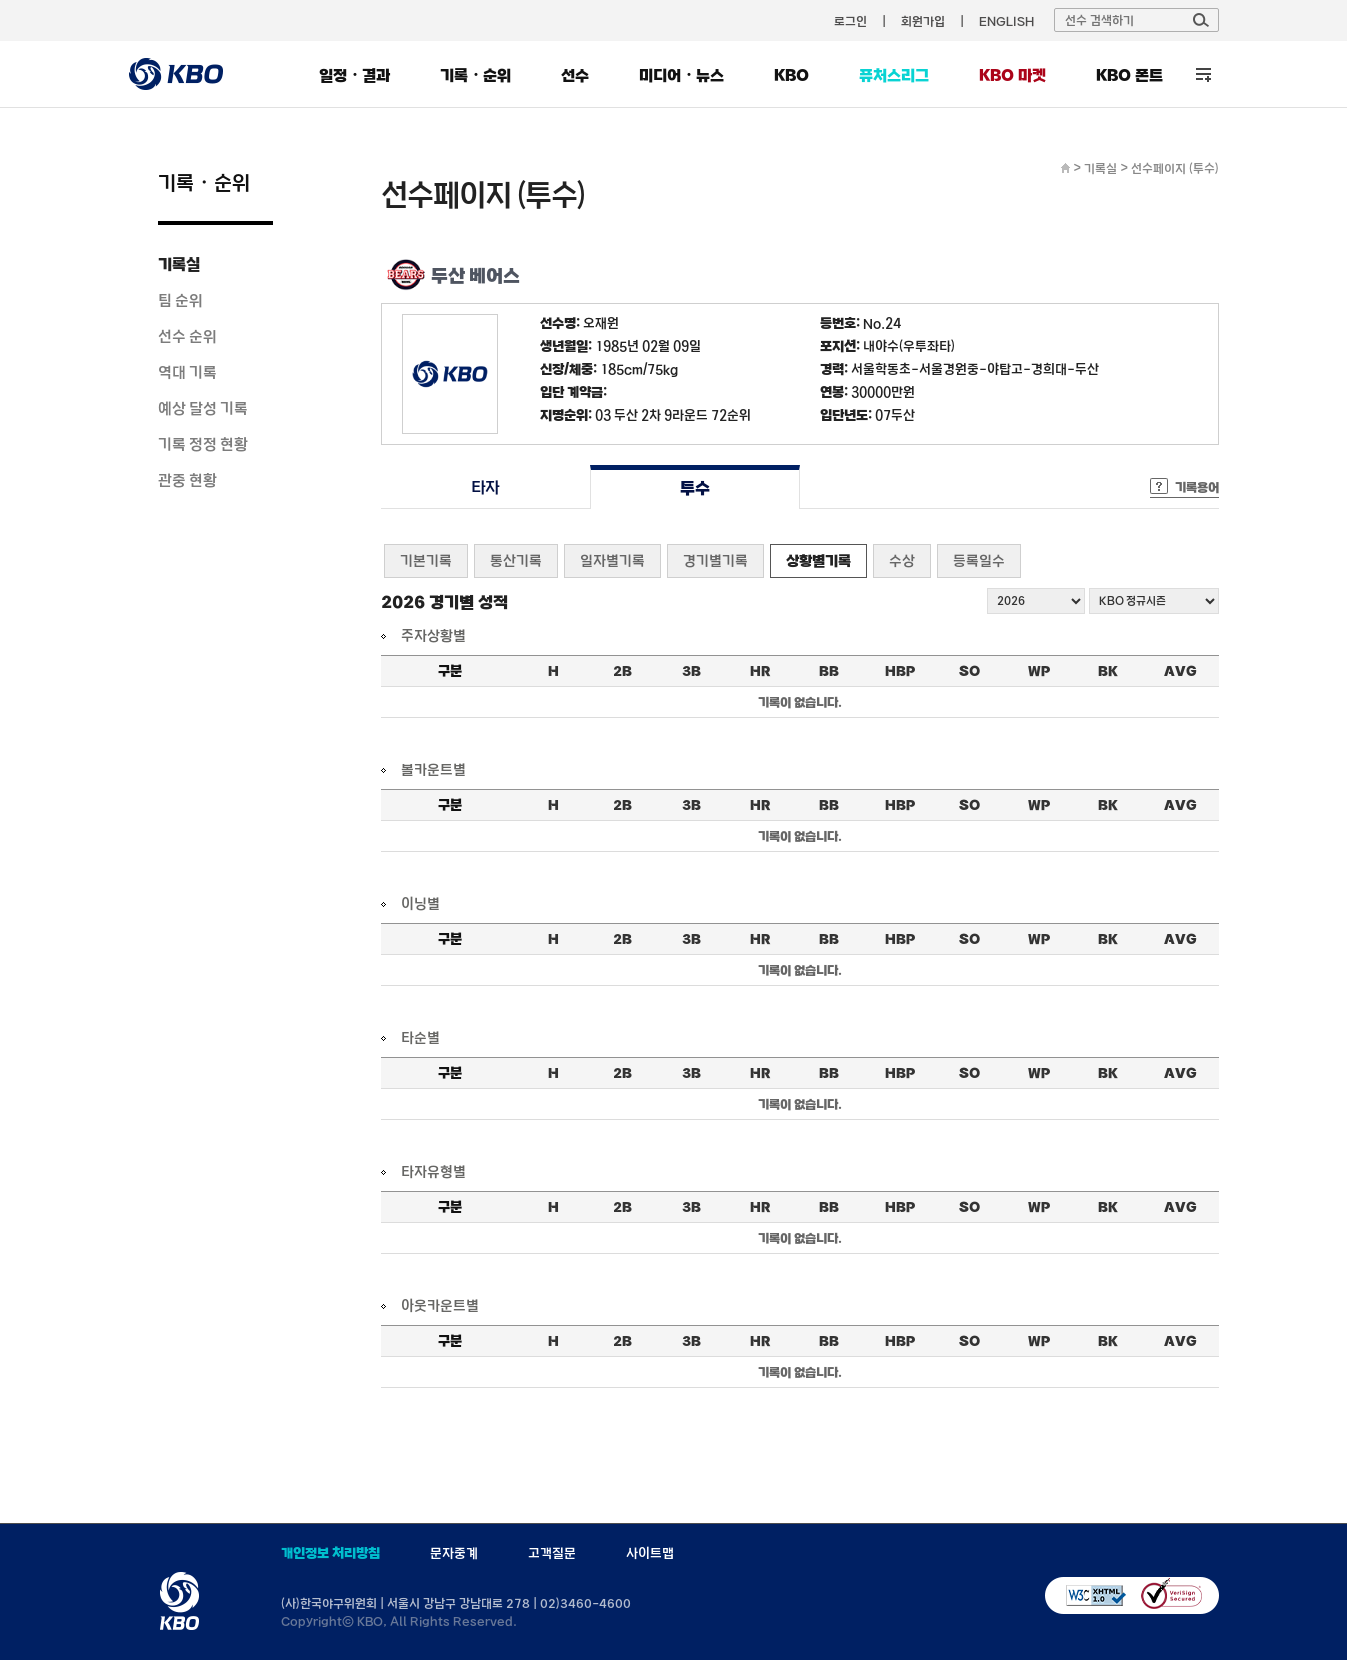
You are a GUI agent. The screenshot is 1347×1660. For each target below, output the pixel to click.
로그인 (850, 21)
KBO (791, 75)
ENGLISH (1006, 21)
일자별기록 (612, 560)
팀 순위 (180, 300)
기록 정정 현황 (203, 444)
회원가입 (923, 21)
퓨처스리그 (894, 75)
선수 (575, 75)
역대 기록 (187, 372)
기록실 (179, 264)
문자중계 (454, 1553)
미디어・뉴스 (681, 75)
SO (969, 671)
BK (1108, 671)
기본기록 (426, 560)
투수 (694, 487)
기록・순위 (475, 75)
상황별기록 (818, 560)
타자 (485, 487)
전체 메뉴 (1203, 74)
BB (829, 671)
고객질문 (552, 1553)
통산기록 (516, 560)
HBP (900, 671)
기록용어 (1197, 487)
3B (691, 671)
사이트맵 (650, 1553)
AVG (1180, 671)
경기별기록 (715, 560)
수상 (902, 560)
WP (1039, 671)
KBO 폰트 (1129, 75)
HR (760, 671)
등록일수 (979, 560)
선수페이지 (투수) (1175, 168)
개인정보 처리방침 (330, 1553)
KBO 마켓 (1012, 75)
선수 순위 (187, 336)
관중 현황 (187, 480)
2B (622, 671)
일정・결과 (354, 75)
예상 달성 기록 (203, 408)
